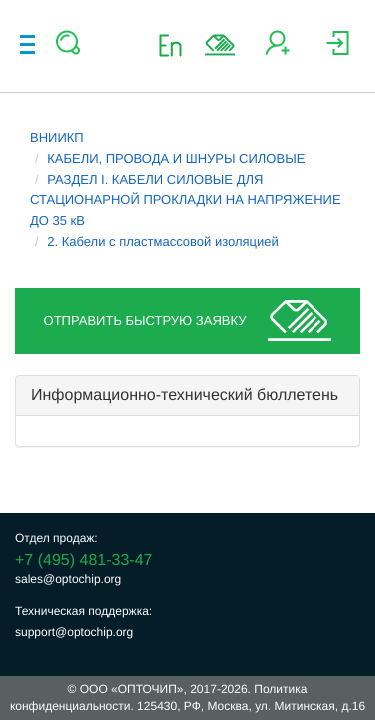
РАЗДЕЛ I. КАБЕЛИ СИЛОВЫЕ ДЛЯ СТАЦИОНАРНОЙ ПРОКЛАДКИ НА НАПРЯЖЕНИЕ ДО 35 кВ (185, 200)
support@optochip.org (74, 632)
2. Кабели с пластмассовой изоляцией (163, 241)
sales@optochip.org (68, 579)
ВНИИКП (57, 137)
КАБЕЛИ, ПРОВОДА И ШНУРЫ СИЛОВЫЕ (176, 158)
